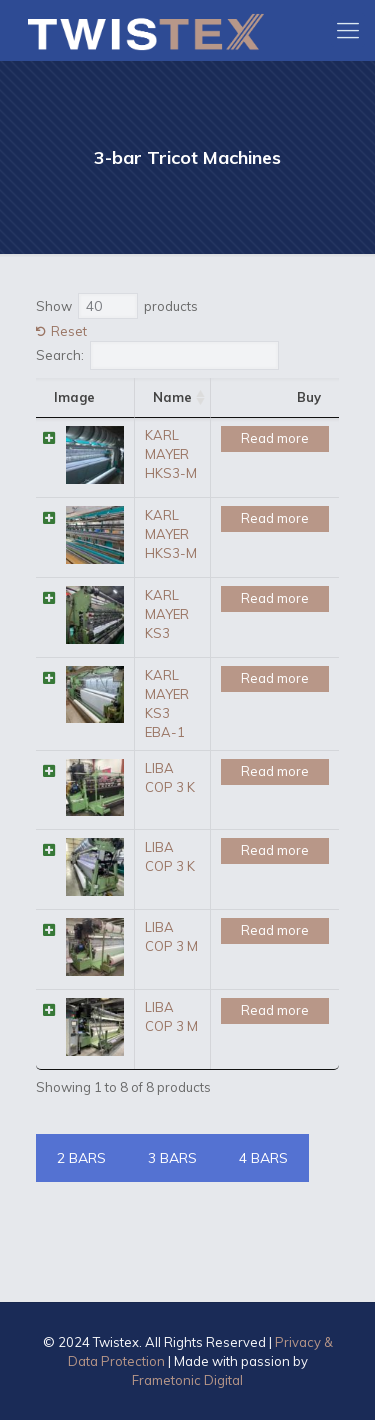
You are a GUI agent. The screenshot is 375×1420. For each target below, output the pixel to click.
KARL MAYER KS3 (167, 614)
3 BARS (172, 1158)
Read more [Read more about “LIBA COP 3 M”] (275, 930)
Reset (69, 331)
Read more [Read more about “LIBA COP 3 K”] (275, 771)
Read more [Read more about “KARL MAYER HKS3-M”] (275, 438)
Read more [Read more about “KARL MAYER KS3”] (275, 598)
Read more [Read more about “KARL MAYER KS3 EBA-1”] (275, 678)
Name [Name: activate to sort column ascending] (172, 397)
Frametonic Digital (187, 1380)
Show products (117, 306)
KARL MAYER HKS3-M (171, 454)
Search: (157, 355)
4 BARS (263, 1158)
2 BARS (81, 1158)
